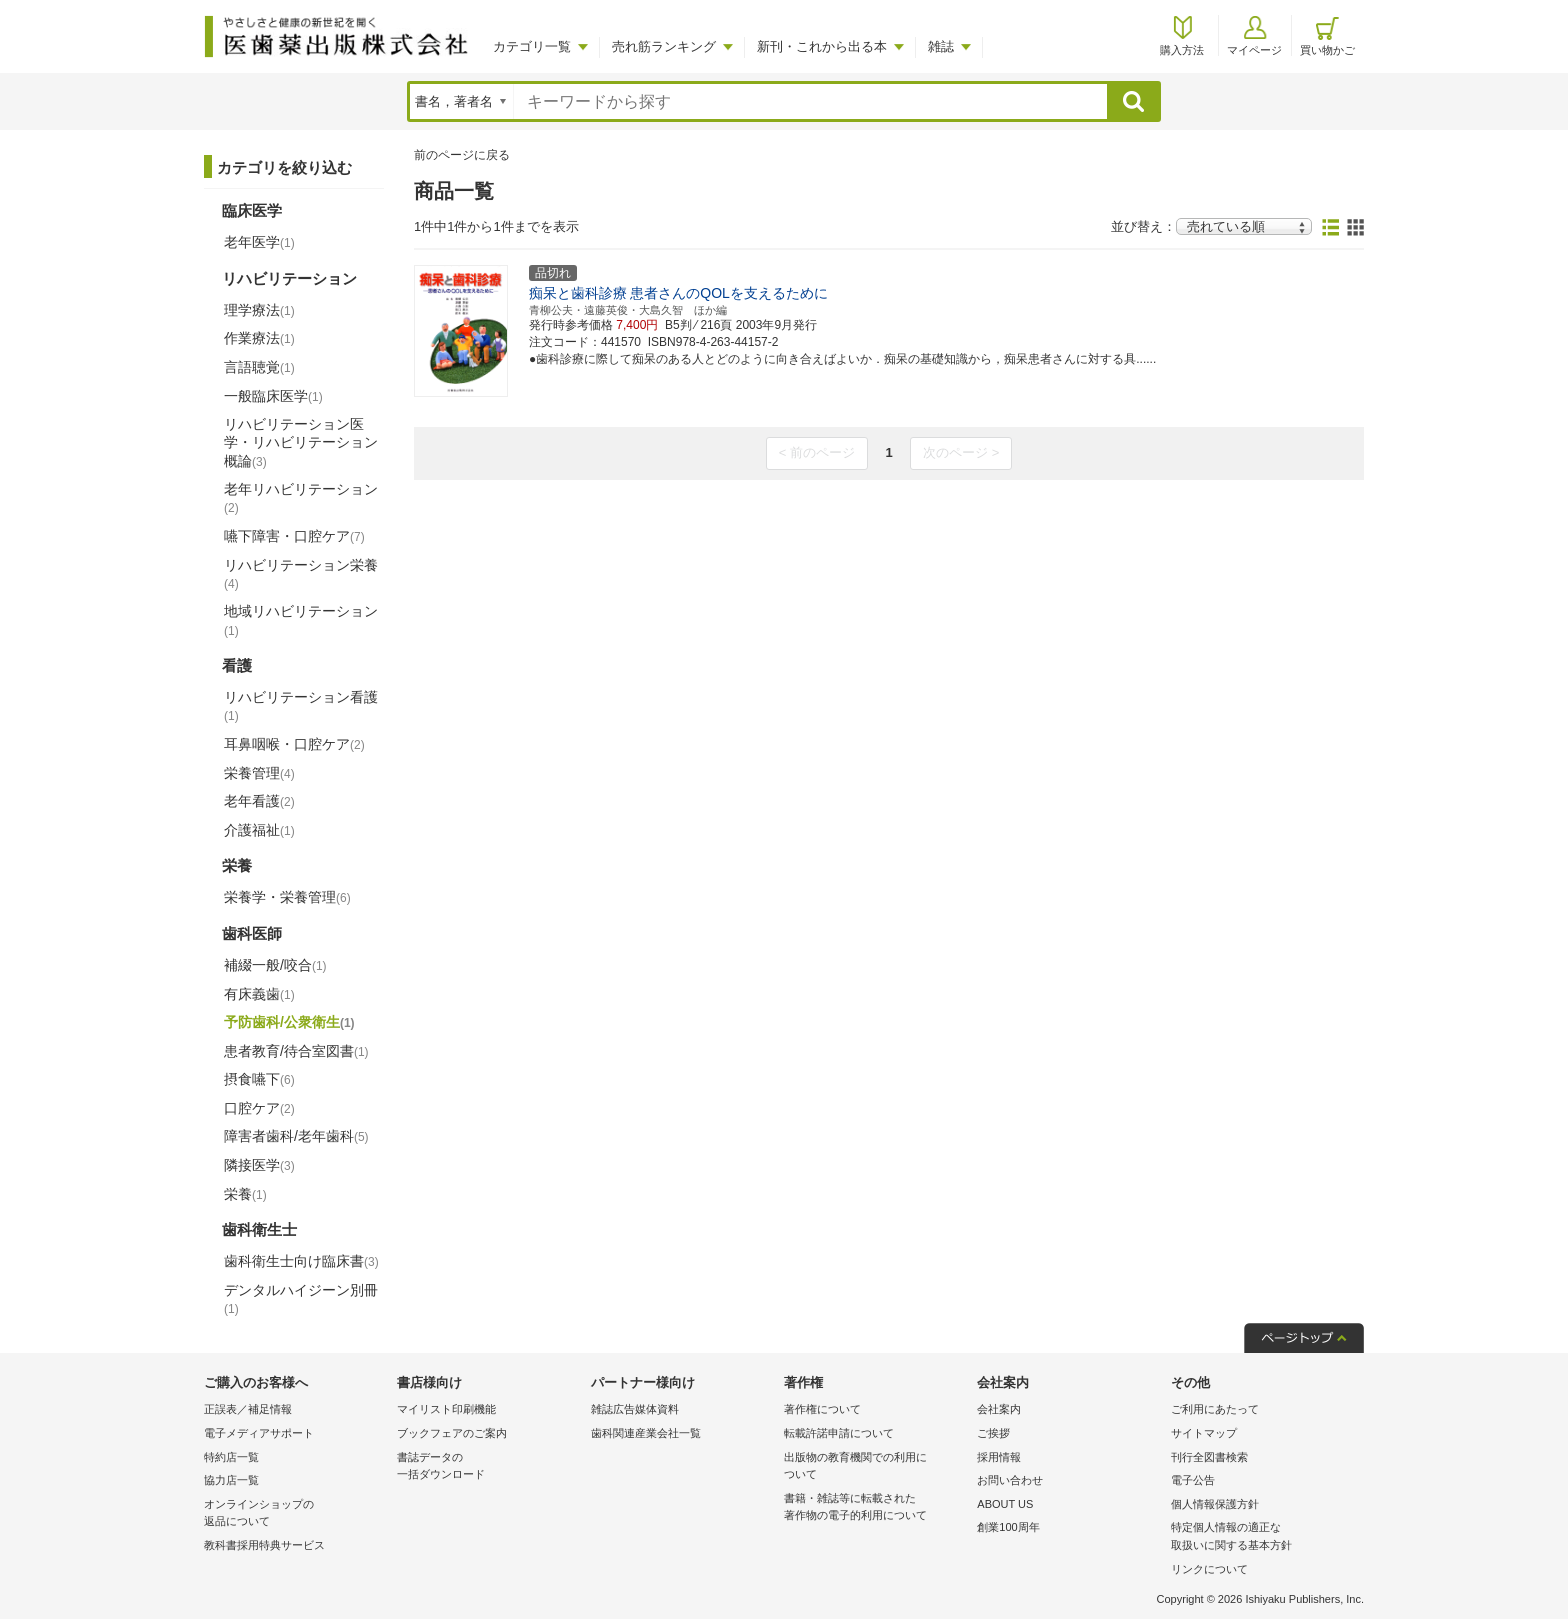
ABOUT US (1005, 1504)
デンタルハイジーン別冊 (301, 1299)
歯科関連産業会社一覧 (646, 1433)
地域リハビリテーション (301, 620)
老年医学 (259, 242)
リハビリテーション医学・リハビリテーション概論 (301, 442)
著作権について (822, 1409)
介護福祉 (259, 830)
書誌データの (488, 1467)
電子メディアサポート (259, 1433)
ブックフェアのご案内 (452, 1433)
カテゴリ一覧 (532, 46)
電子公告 (1193, 1480)
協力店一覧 (231, 1480)
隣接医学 (259, 1165)
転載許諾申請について (839, 1433)
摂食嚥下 (259, 1079)
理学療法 (259, 310)
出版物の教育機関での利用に (875, 1467)
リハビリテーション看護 (301, 706)
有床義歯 (259, 994)
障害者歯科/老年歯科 (296, 1136)
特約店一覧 (231, 1457)
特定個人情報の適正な (1262, 1537)
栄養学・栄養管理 (287, 897)
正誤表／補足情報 (248, 1409)
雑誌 (941, 46)
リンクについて (1209, 1569)
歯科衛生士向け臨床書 (301, 1261)
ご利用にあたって (1215, 1409)
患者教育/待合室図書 (296, 1051)
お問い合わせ (1010, 1480)
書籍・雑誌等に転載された (875, 1508)
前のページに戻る (462, 155)
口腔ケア (259, 1108)
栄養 (245, 1194)
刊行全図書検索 (1209, 1457)
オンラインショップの (295, 1514)
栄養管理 (259, 773)
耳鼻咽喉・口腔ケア (294, 744)
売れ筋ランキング (664, 46)
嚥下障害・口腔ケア (294, 536)
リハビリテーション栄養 (301, 574)
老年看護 (259, 801)
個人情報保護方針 (1215, 1504)
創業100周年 (1008, 1527)
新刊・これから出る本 (822, 46)
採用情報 (999, 1457)
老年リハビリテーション (301, 498)
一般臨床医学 (273, 396)
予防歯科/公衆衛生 (289, 1022)
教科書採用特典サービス (264, 1545)
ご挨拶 (993, 1433)
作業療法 (259, 338)
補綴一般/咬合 (275, 965)
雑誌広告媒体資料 (635, 1409)
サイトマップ (1204, 1433)
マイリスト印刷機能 (446, 1409)
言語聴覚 (259, 367)
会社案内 (999, 1409)
